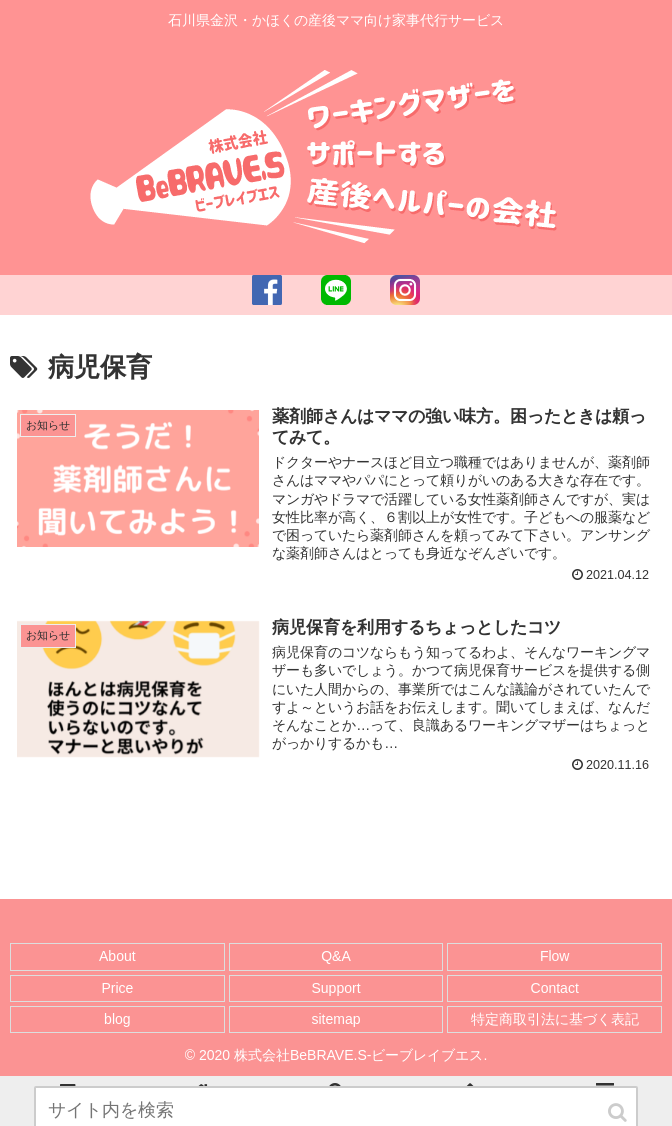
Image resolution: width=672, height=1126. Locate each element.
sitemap (335, 1019)
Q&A (336, 956)
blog (117, 1019)
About (117, 956)
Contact (555, 988)
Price (117, 988)
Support (335, 988)
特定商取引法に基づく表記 (555, 1019)
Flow (555, 956)
